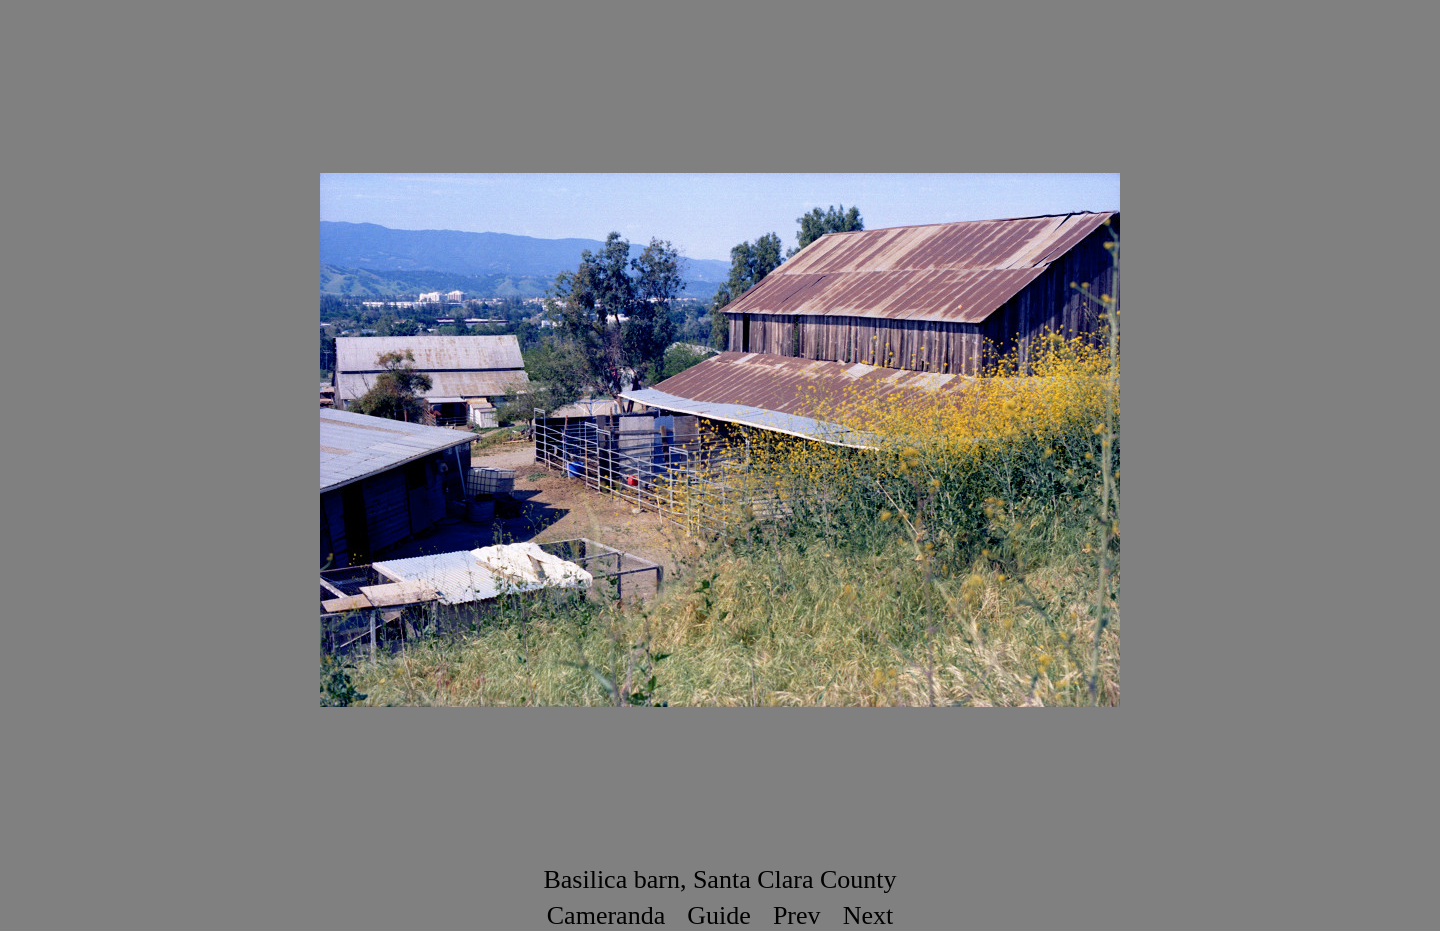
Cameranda (606, 915)
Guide (719, 915)
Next (868, 915)
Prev (797, 915)
